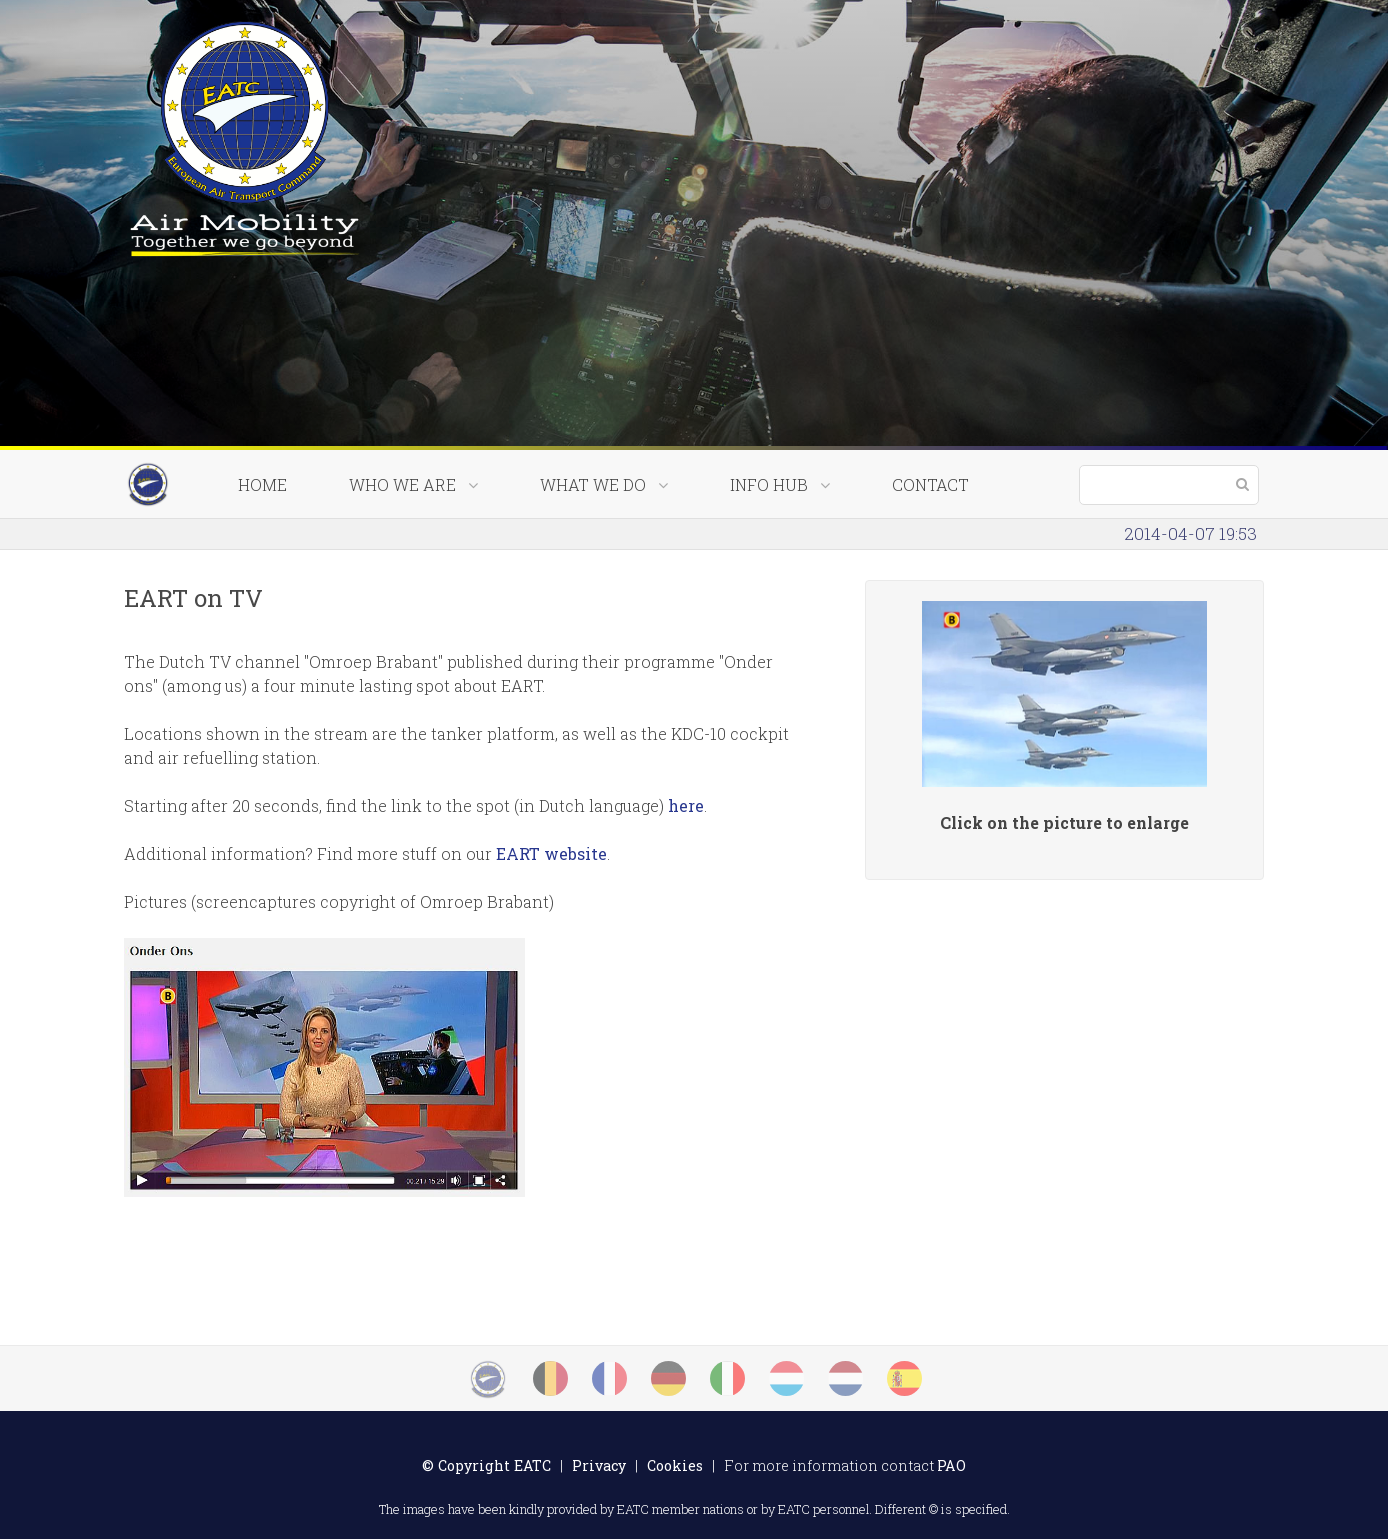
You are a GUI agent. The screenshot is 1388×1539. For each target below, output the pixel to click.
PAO (951, 1465)
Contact (930, 484)
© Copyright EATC (486, 1465)
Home (262, 484)
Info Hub (780, 484)
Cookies (675, 1465)
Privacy (599, 1465)
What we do (604, 484)
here (686, 805)
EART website (551, 853)
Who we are (413, 484)
